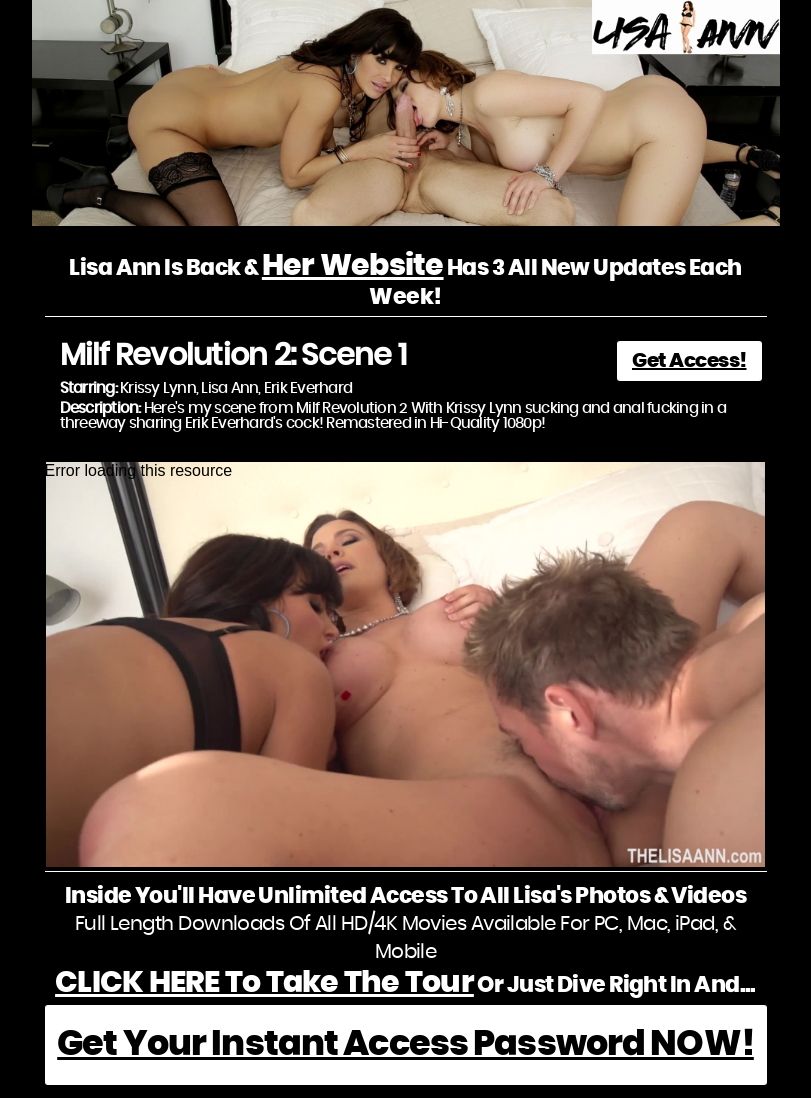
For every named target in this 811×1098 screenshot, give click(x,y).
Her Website (353, 266)
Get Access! (689, 361)
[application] (406, 664)
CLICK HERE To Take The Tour (264, 983)
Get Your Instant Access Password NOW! (405, 1044)
